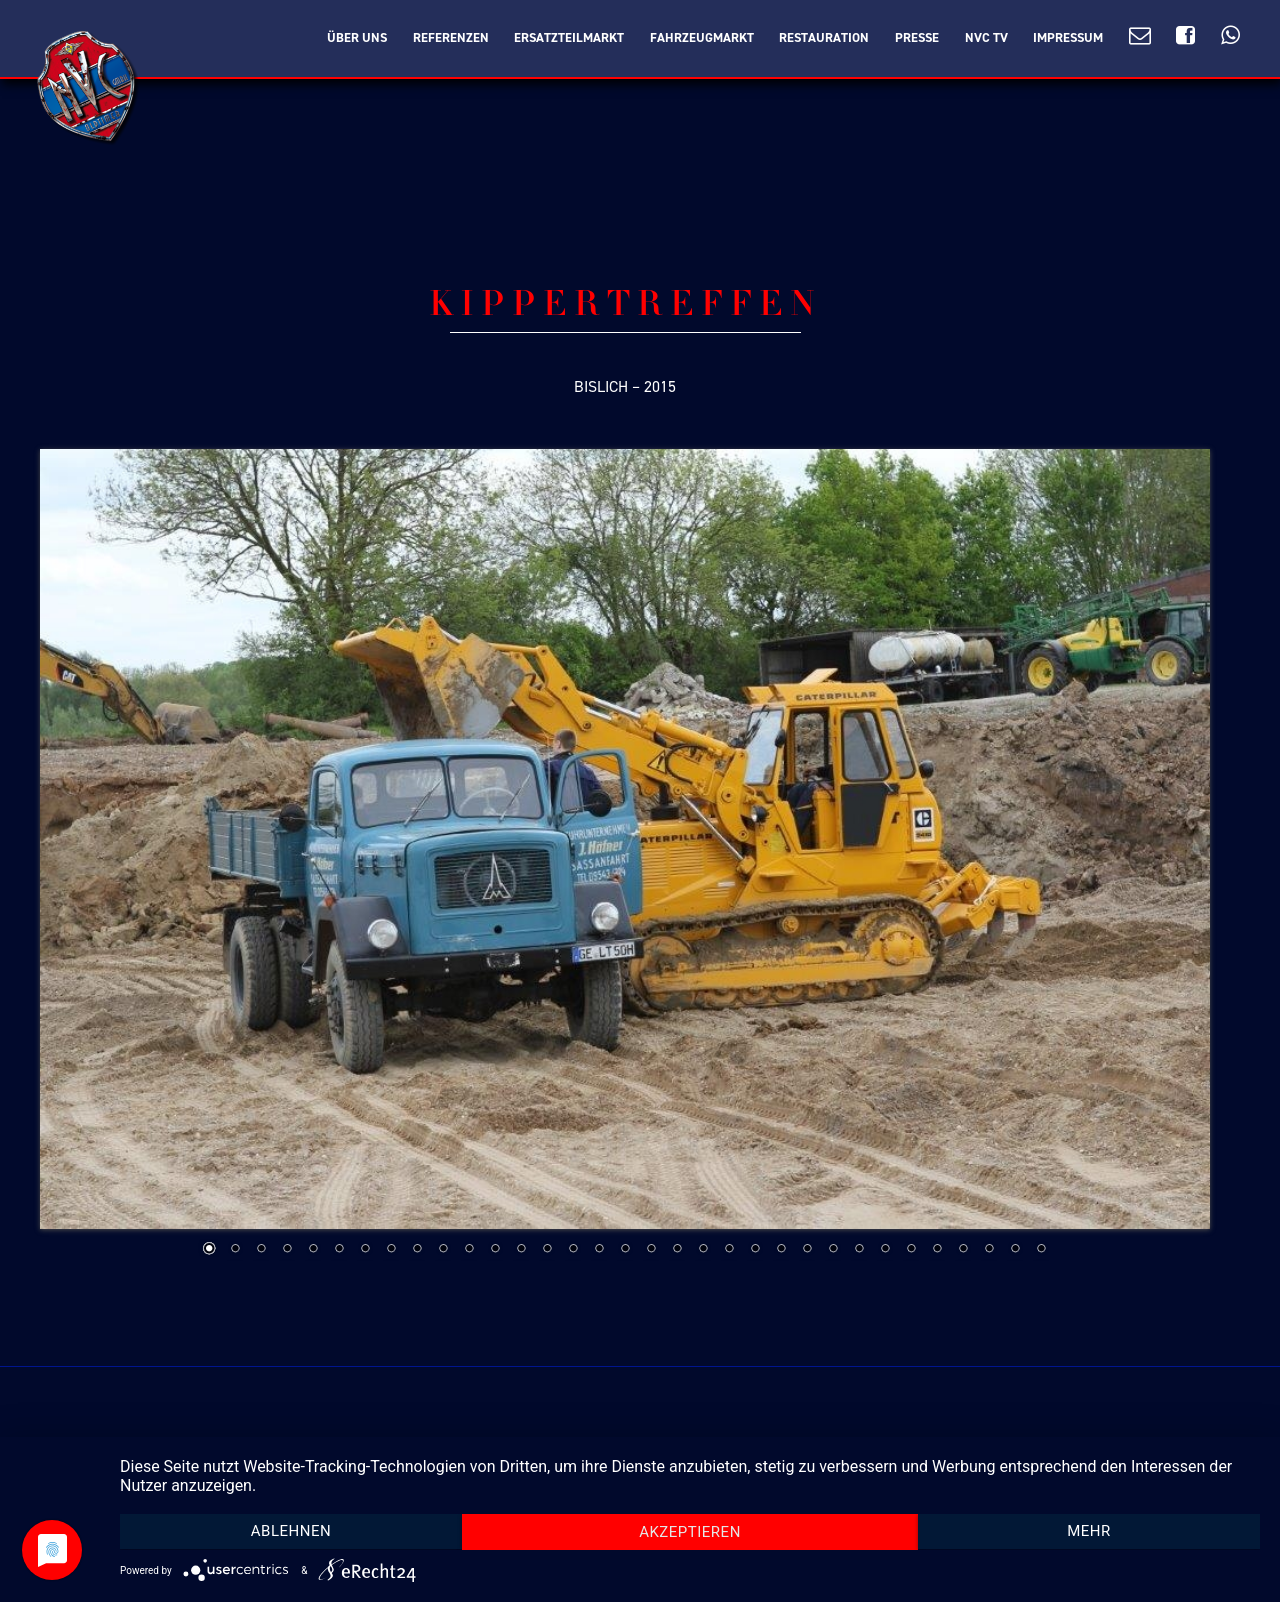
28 (911, 1250)
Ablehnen (291, 1531)
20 (703, 1250)
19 (677, 1250)
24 (807, 1250)
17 (625, 1250)
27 (885, 1250)
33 (1041, 1250)
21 (729, 1250)
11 (469, 1250)
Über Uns (357, 38)
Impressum (1068, 38)
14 (547, 1250)
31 (989, 1250)
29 (937, 1250)
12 (495, 1250)
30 (963, 1250)
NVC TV (986, 38)
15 (573, 1250)
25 (833, 1250)
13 (521, 1250)
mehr (1089, 1531)
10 (443, 1250)
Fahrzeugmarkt (702, 38)
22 (755, 1250)
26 (859, 1250)
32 (1015, 1250)
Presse (917, 38)
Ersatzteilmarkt (569, 38)
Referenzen (451, 38)
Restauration (824, 38)
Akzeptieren (690, 1532)
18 (651, 1250)
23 (781, 1250)
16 (599, 1250)
